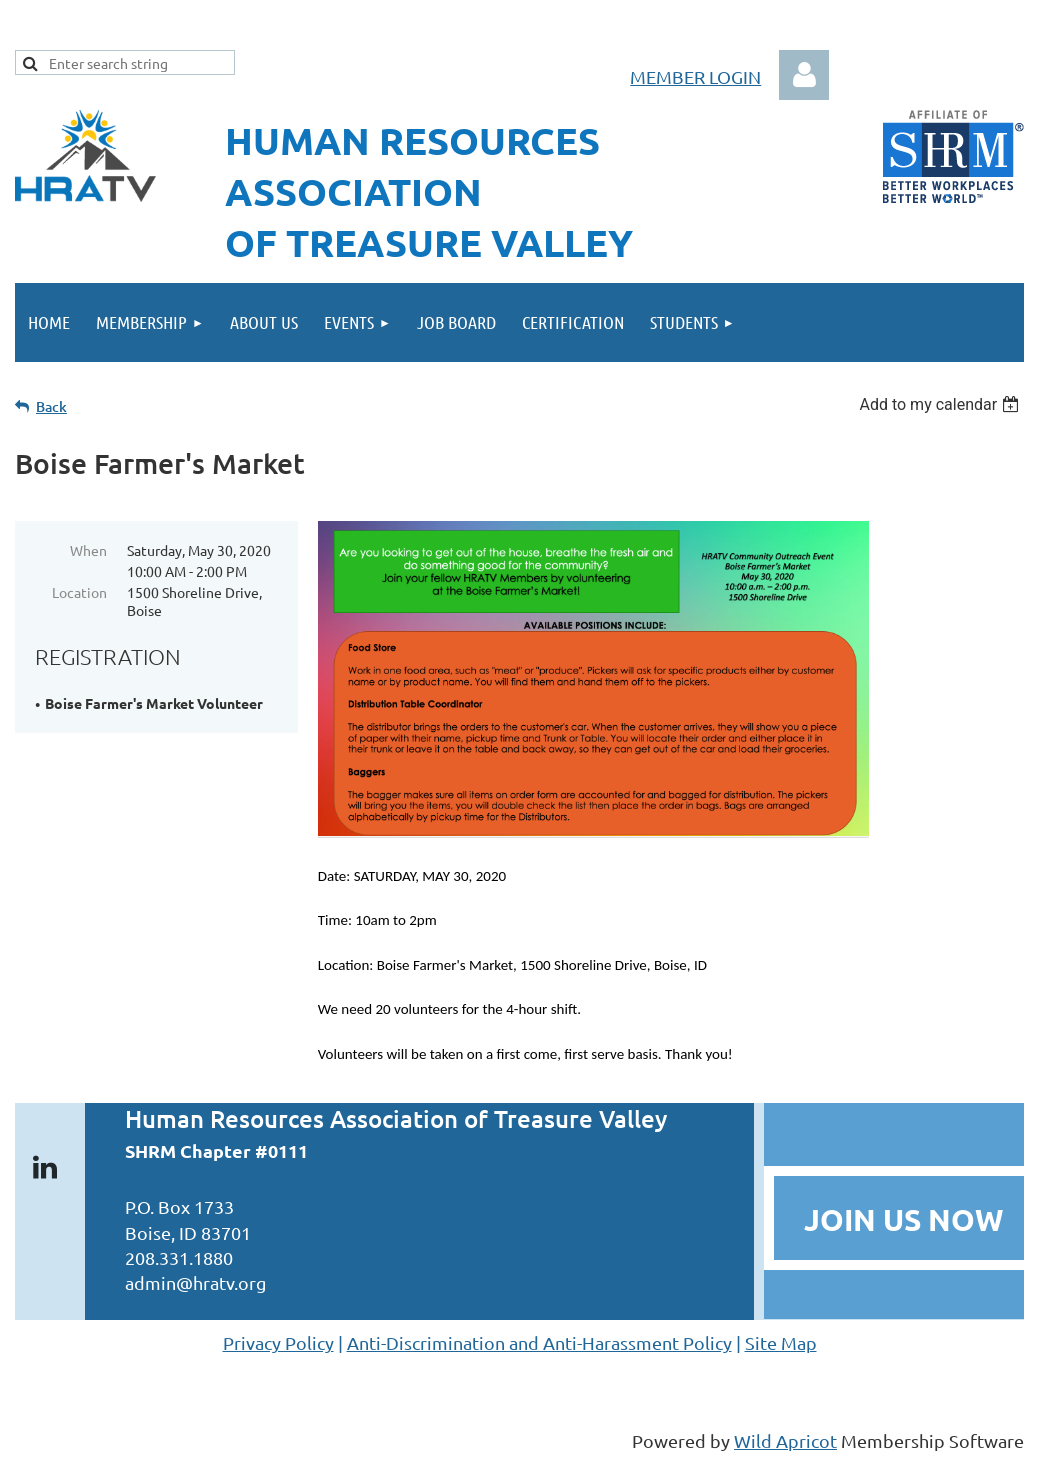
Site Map (781, 1342)
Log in (804, 75)
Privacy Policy (278, 1342)
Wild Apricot (785, 1440)
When (88, 550)
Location (79, 592)
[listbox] (941, 404)
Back (51, 406)
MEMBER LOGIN (695, 76)
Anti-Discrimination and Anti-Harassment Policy (539, 1342)
